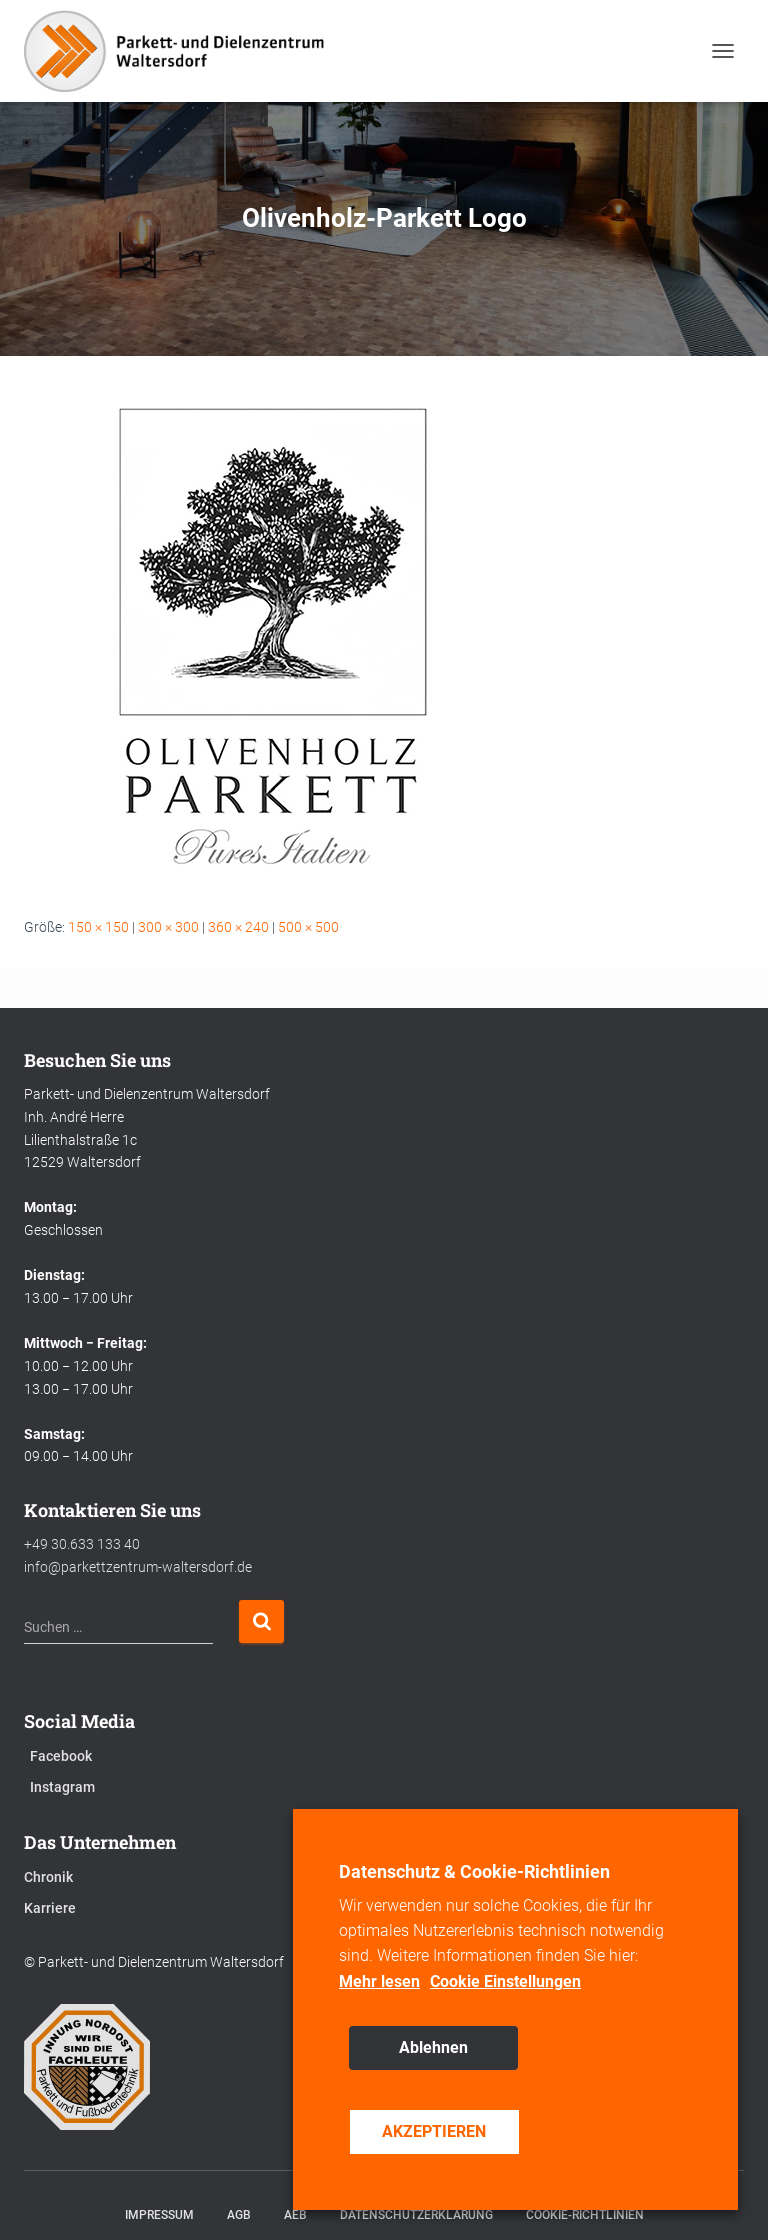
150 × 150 (98, 927)
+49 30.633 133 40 (82, 1544)
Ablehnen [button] (433, 2047)
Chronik (48, 1877)
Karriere (50, 1908)
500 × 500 (308, 927)
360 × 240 (238, 927)
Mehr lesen (379, 1981)
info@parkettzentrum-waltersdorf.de (138, 1567)
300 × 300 (168, 927)
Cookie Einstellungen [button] (505, 1981)
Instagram (62, 1787)
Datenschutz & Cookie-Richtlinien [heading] (474, 1871)
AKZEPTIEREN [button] (434, 2131)
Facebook (61, 1756)
